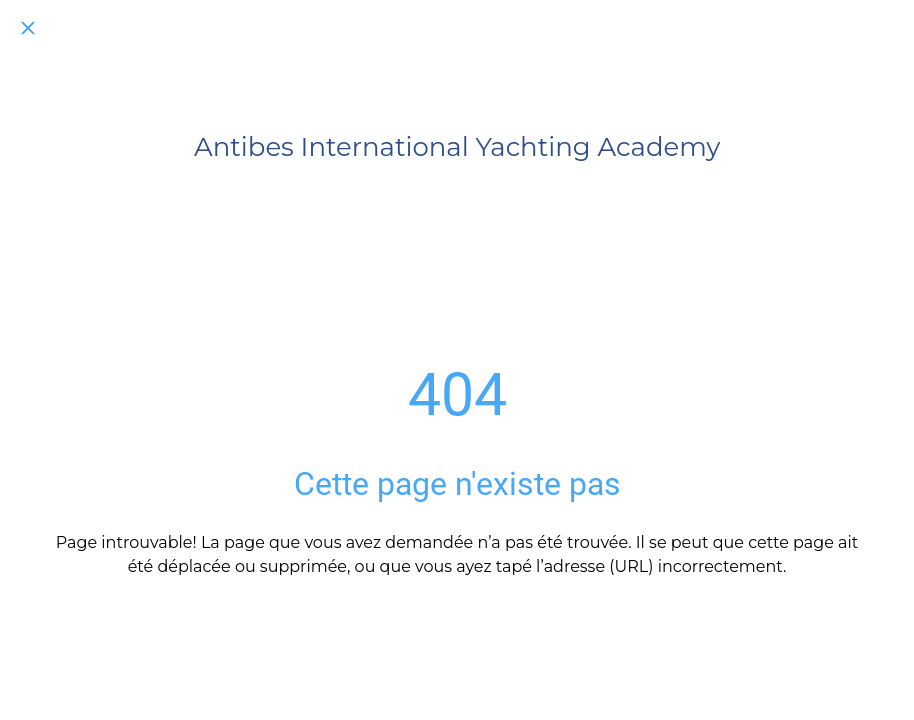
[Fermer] (28, 28)
